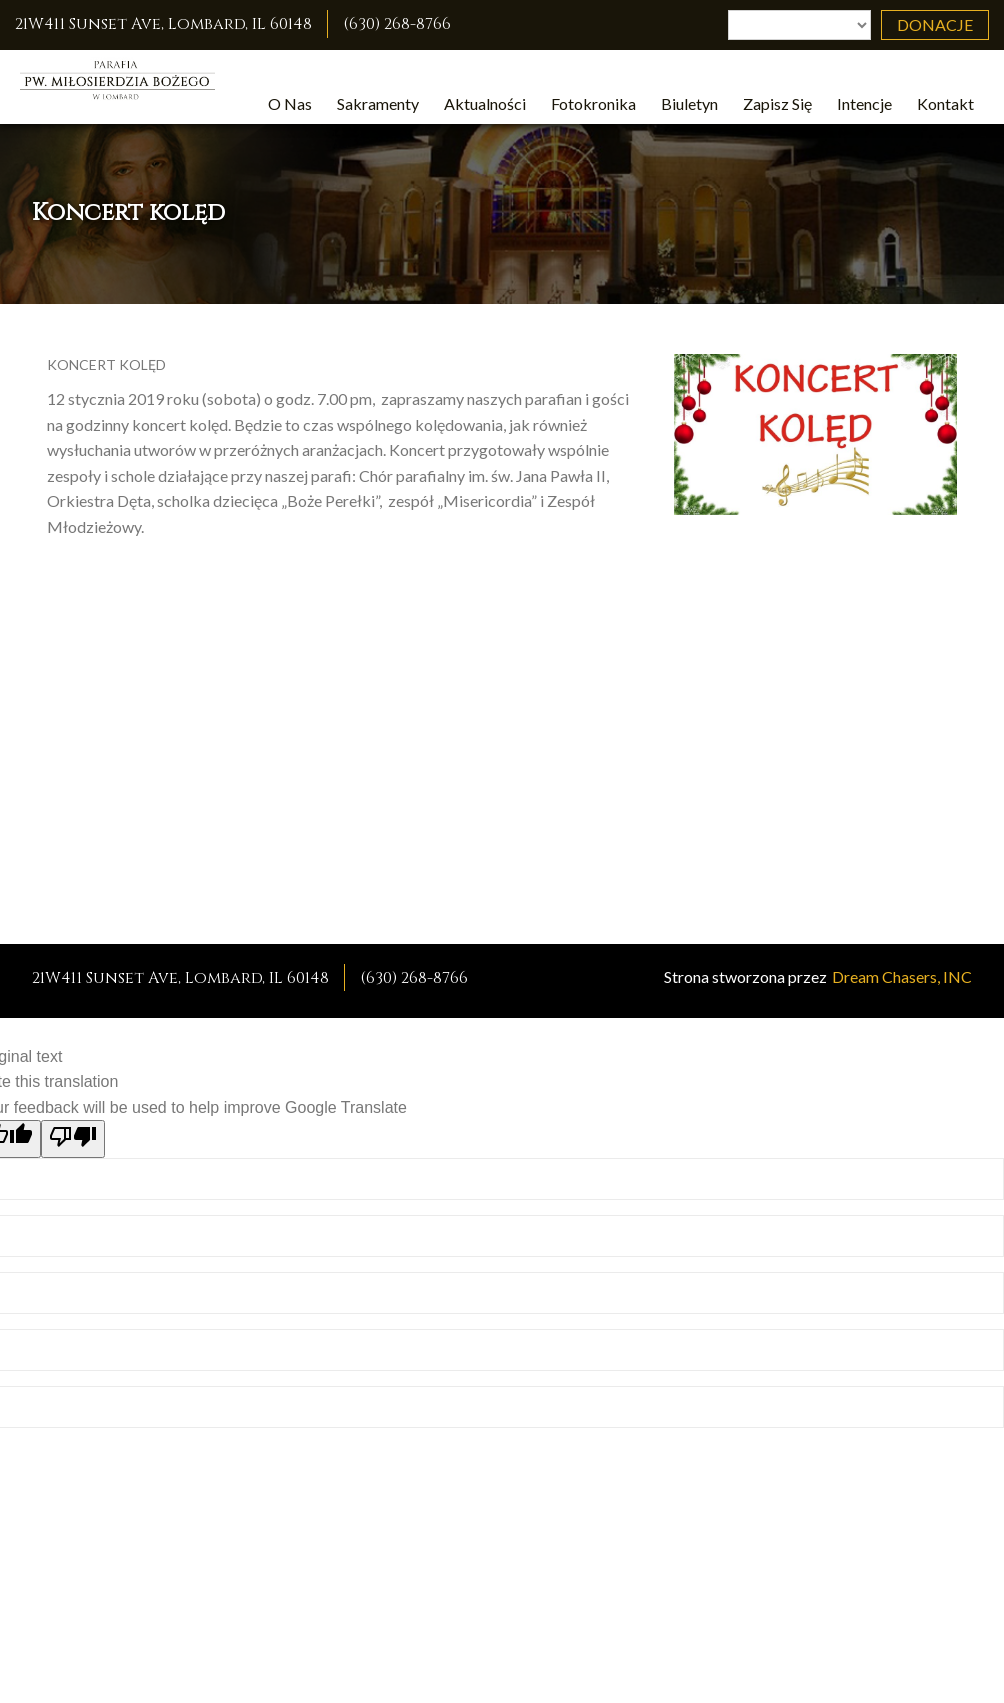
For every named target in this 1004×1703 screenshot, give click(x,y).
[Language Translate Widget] (799, 25)
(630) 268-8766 (397, 24)
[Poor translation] (73, 1139)
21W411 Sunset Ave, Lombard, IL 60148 (163, 24)
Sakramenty (378, 103)
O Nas (290, 103)
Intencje (864, 103)
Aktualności (485, 103)
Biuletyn (689, 103)
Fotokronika (593, 103)
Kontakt (945, 103)
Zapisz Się (777, 103)
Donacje (935, 24)
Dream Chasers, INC (902, 976)
